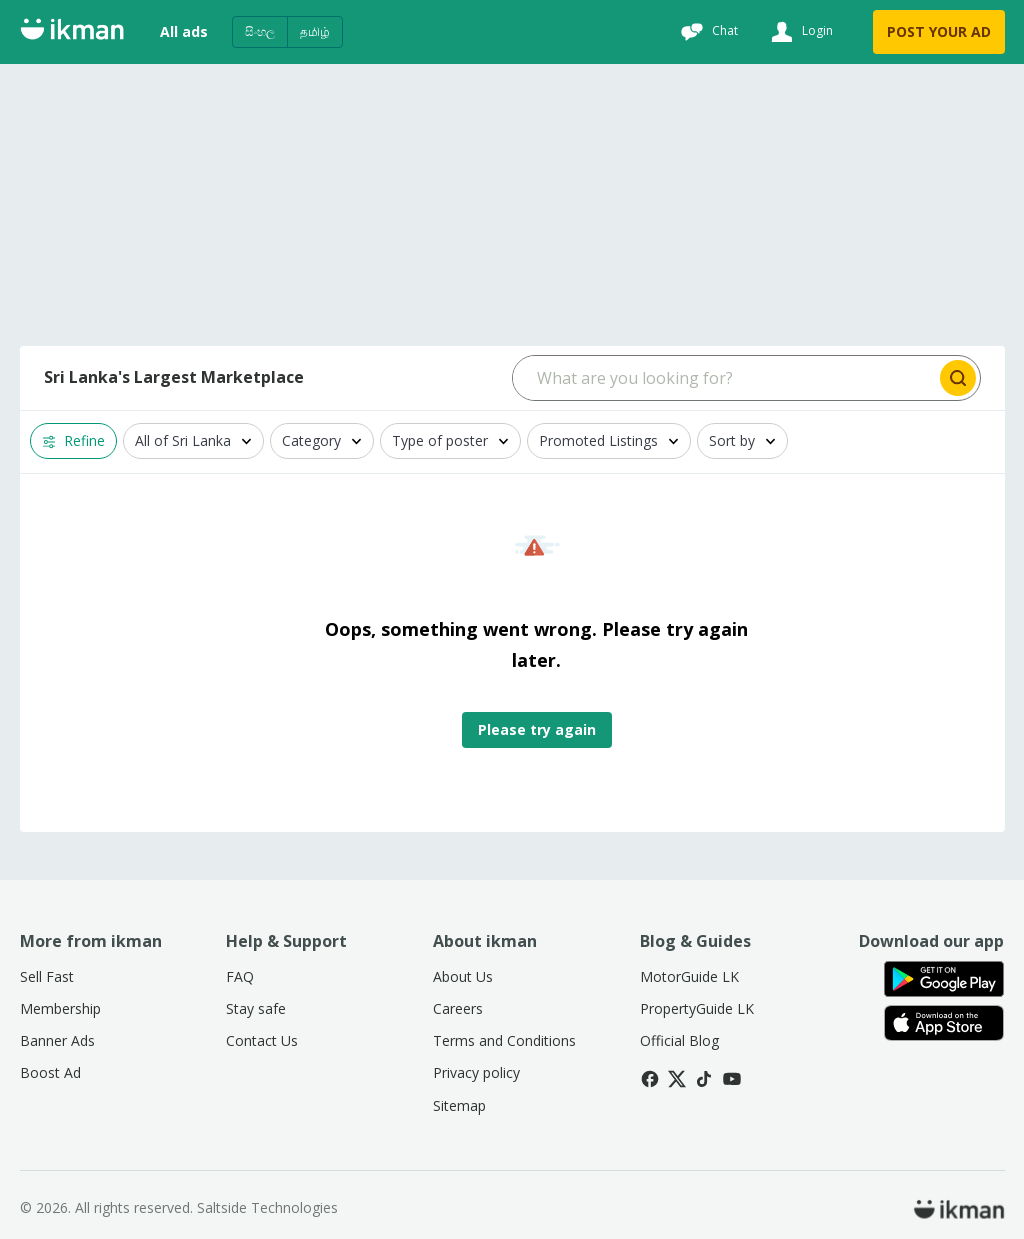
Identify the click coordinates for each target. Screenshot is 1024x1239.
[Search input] (724, 378)
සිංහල (260, 31)
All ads (184, 31)
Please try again (537, 729)
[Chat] (707, 32)
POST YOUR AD (939, 31)
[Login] (799, 32)
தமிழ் (315, 31)
